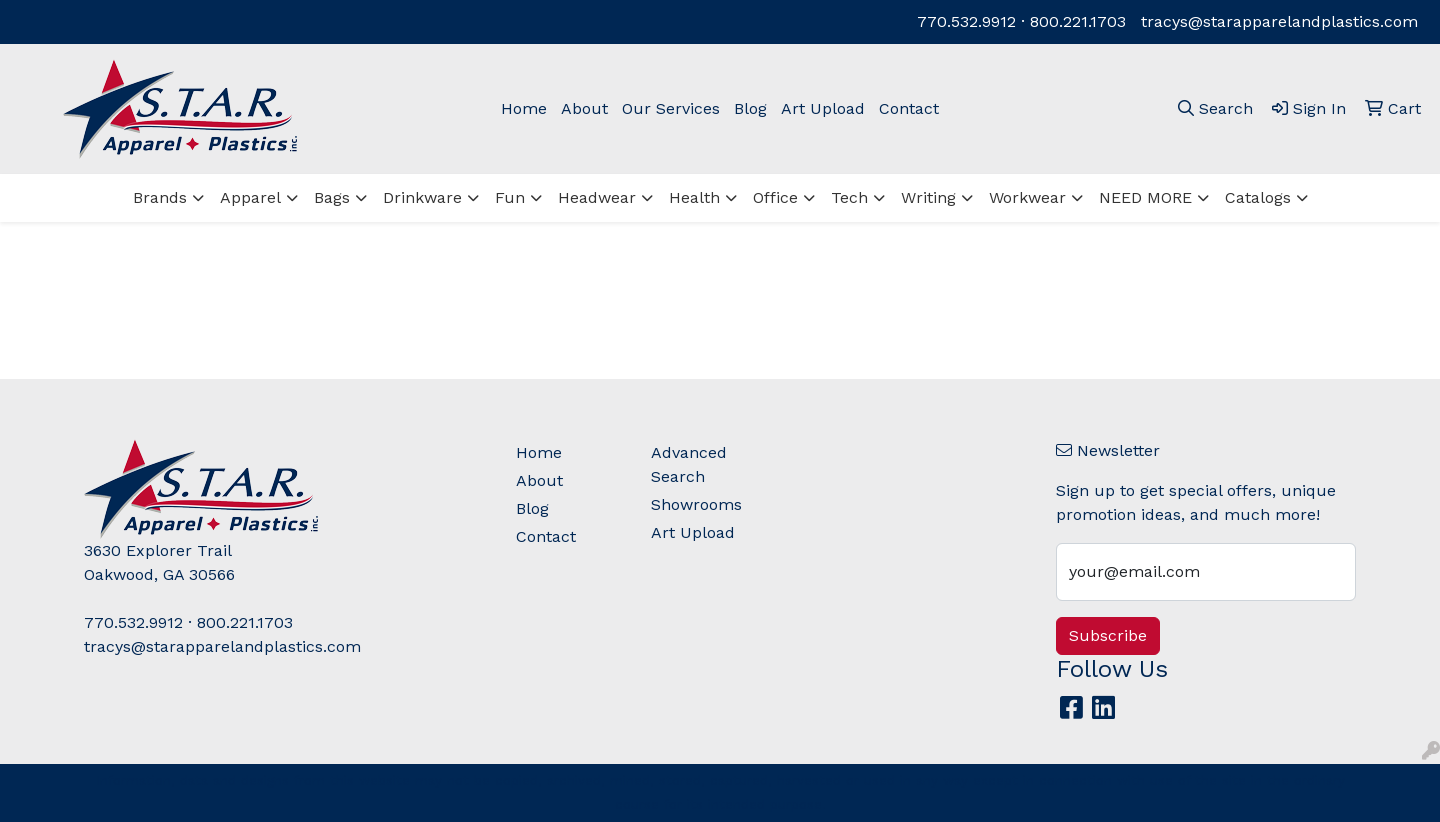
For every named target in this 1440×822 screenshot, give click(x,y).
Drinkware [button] (422, 197)
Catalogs (1258, 197)
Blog (750, 108)
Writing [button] (928, 197)
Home (524, 108)
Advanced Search (689, 464)
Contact (909, 108)
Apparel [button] (250, 197)
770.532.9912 (966, 21)
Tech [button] (849, 197)
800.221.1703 (1078, 21)
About (584, 108)
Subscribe (1108, 635)
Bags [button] (332, 197)
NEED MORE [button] (1145, 197)
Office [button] (775, 197)
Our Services (671, 108)
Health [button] (694, 197)
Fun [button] (510, 197)
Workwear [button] (1027, 197)
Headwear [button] (597, 197)
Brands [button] (160, 197)
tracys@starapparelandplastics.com (1279, 21)
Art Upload (823, 108)
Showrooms (696, 504)
